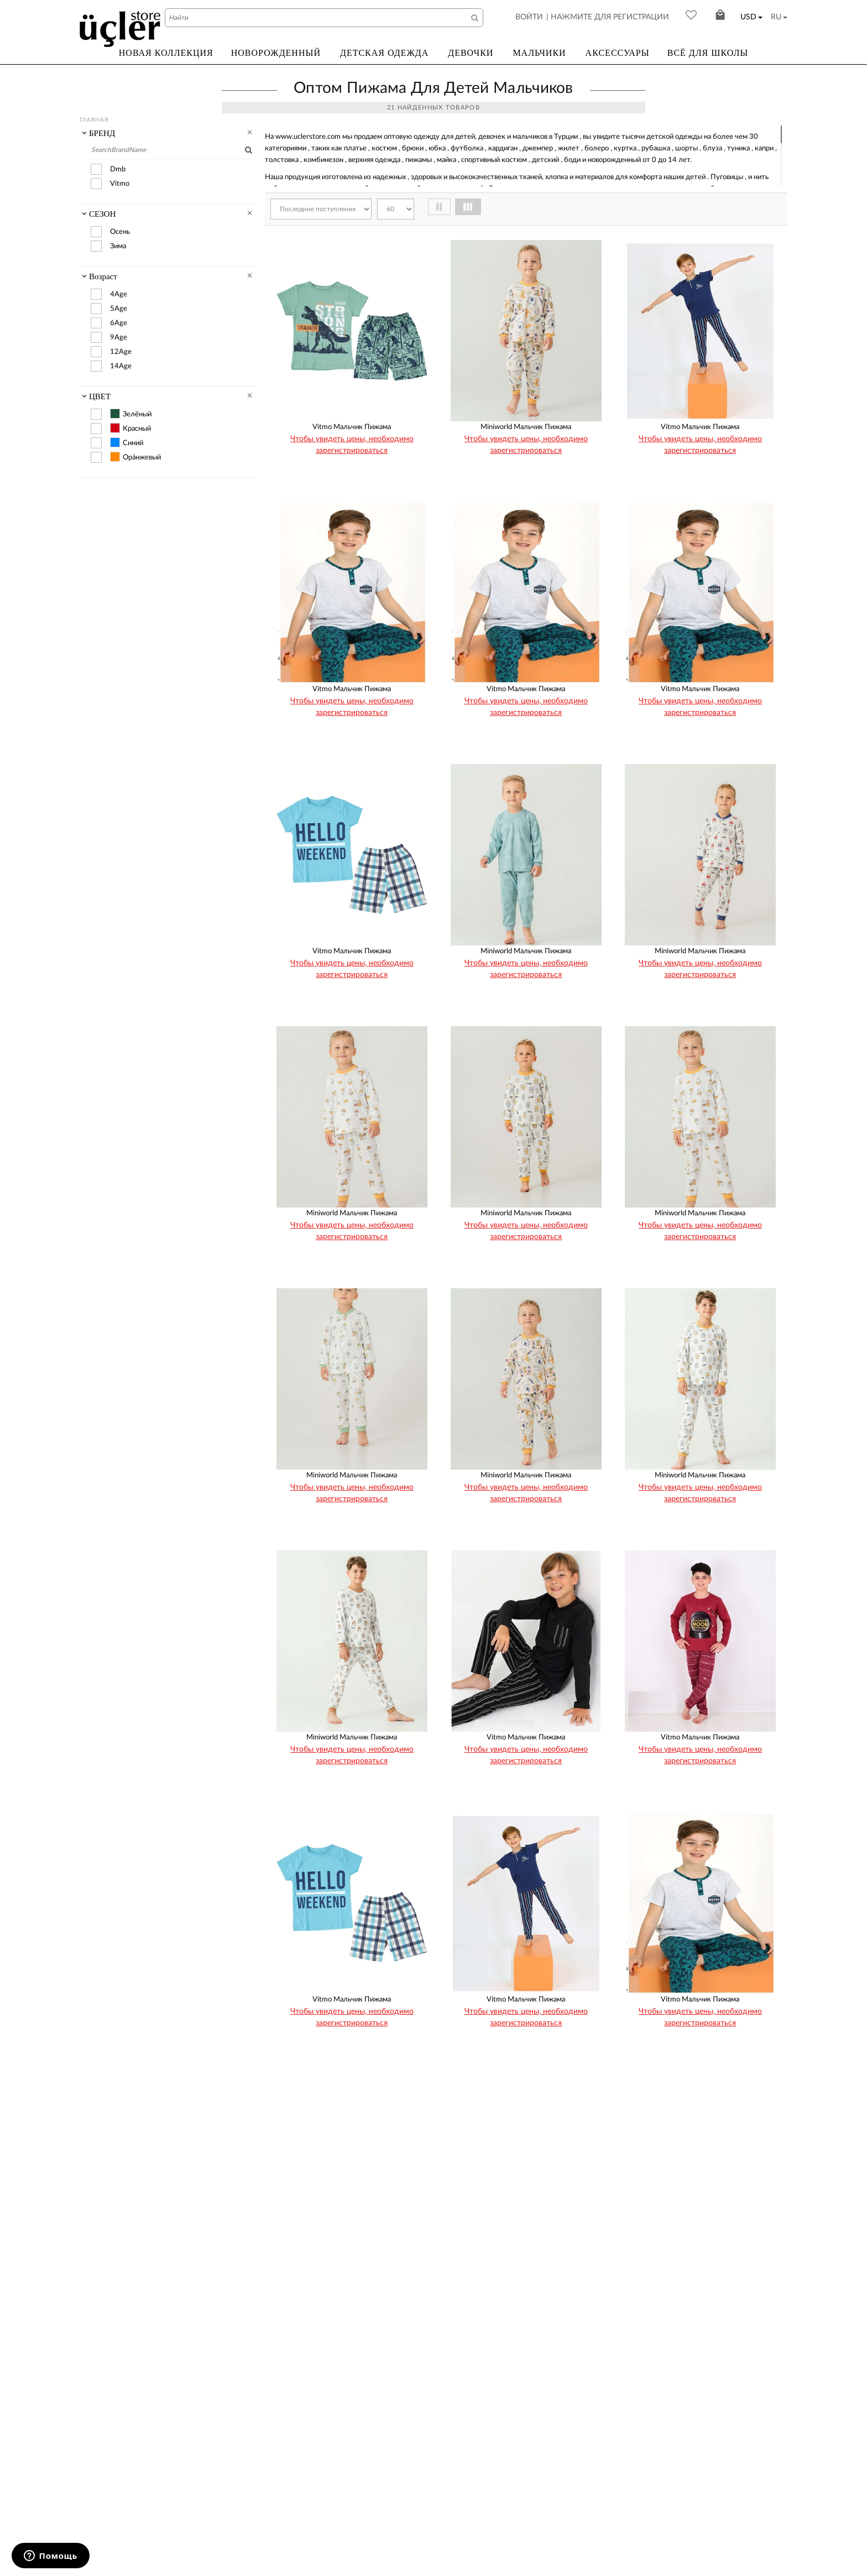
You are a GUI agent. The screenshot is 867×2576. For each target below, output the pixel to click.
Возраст (103, 276)
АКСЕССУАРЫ (618, 53)
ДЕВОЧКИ (470, 53)
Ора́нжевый (126, 457)
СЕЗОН (102, 214)
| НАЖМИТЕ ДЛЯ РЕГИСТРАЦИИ (607, 17)
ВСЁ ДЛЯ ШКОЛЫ (708, 53)
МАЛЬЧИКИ (539, 53)
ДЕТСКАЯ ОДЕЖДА (384, 53)
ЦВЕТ (100, 396)
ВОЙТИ (529, 17)
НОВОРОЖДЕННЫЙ (276, 53)
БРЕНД (102, 133)
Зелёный (121, 414)
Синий (117, 442)
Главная (94, 120)
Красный (121, 428)
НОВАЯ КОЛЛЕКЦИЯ (166, 53)
